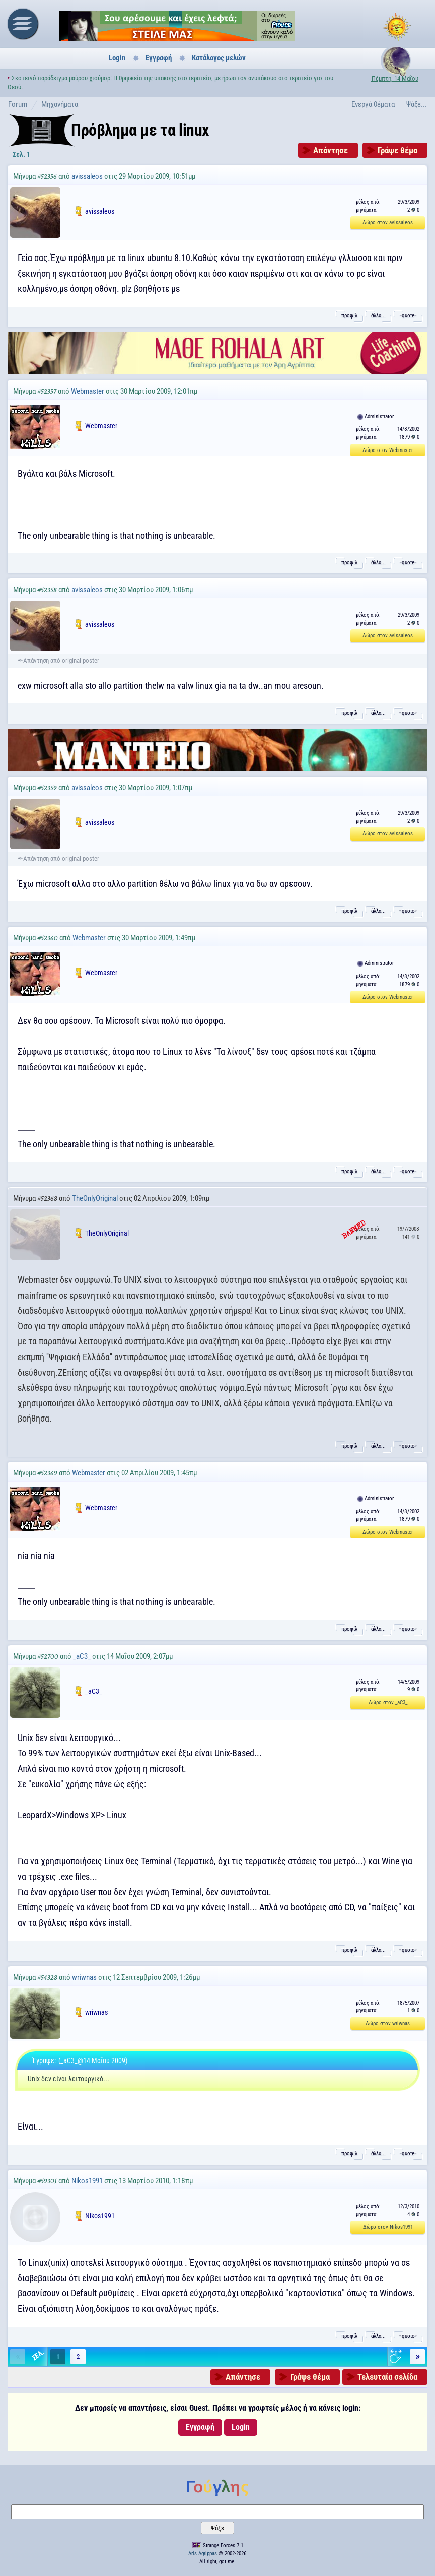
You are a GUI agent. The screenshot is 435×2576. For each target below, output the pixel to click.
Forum (17, 104)
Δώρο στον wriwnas (388, 2023)
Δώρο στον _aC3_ (388, 1702)
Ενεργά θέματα (373, 104)
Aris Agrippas (202, 2553)
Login (117, 57)
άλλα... (378, 315)
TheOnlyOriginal (95, 1198)
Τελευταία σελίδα (387, 2377)
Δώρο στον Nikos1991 (388, 2227)
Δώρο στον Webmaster (387, 450)
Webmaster (87, 391)
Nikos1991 (87, 2180)
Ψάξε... (416, 104)
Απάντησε (330, 150)
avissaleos (87, 176)
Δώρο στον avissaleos (387, 222)
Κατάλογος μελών (219, 57)
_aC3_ (82, 1656)
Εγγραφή (159, 57)
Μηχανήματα (59, 104)
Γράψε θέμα (397, 150)
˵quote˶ (408, 315)
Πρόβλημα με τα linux (140, 130)
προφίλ (349, 315)
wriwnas (84, 1977)
